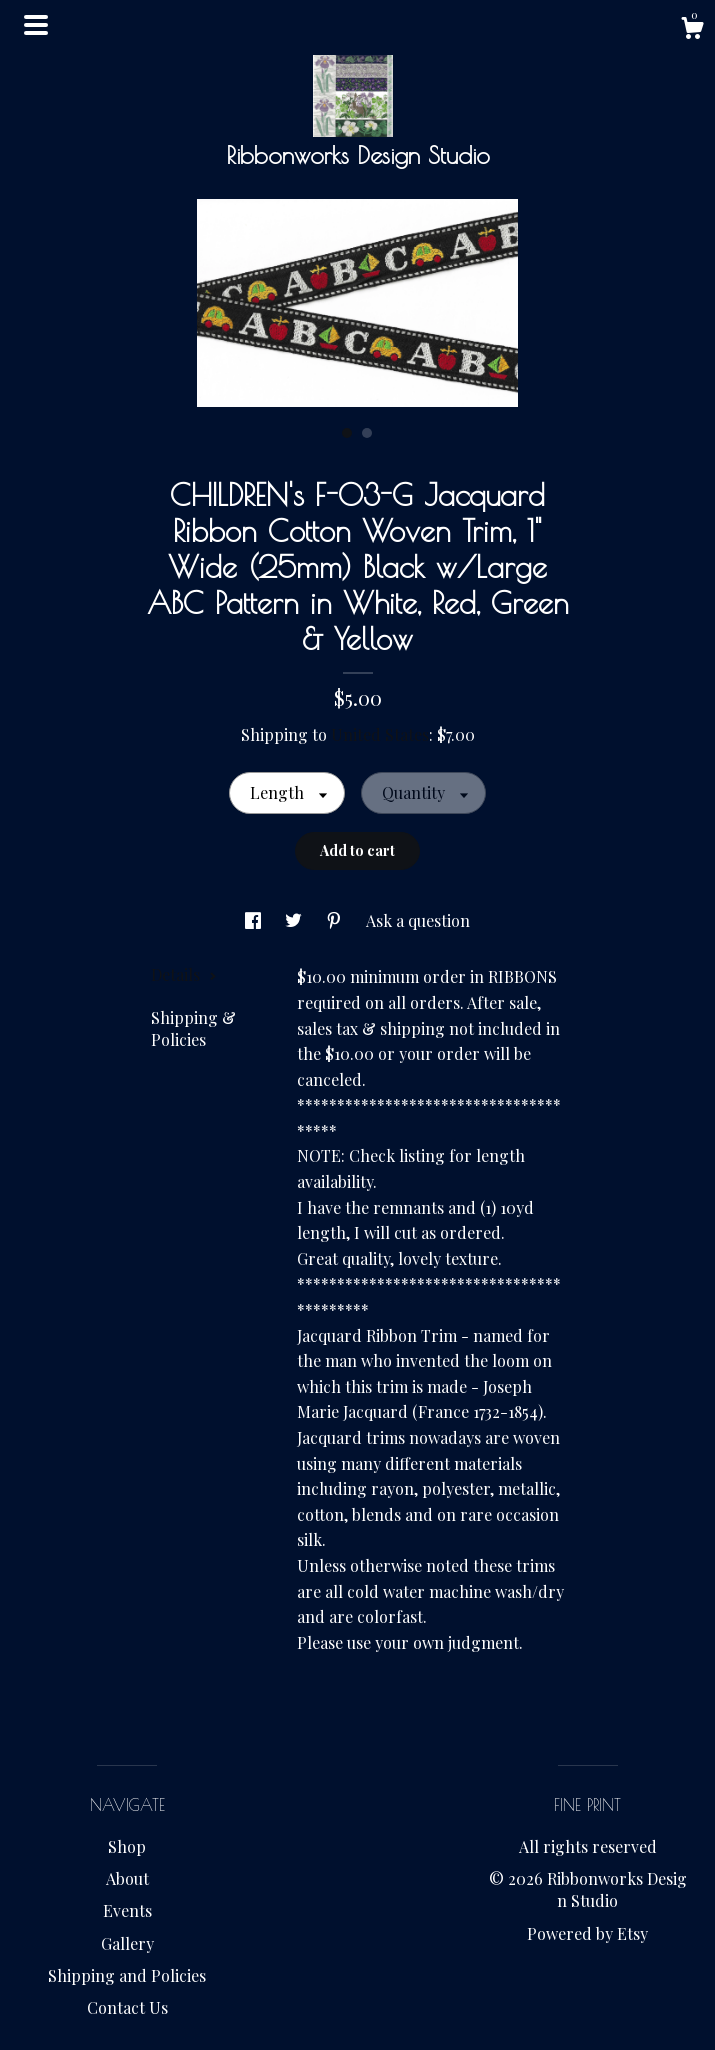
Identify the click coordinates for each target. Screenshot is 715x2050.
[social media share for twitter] (295, 920)
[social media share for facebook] (255, 920)
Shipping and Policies (127, 1975)
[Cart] (692, 30)
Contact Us (127, 2007)
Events (127, 1910)
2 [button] (367, 433)
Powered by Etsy (587, 1933)
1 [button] (347, 433)
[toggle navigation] (36, 25)
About (127, 1878)
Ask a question (418, 920)
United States (380, 734)
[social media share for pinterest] (336, 920)
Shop (127, 1846)
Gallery (127, 1943)
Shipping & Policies (193, 1028)
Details (184, 974)
